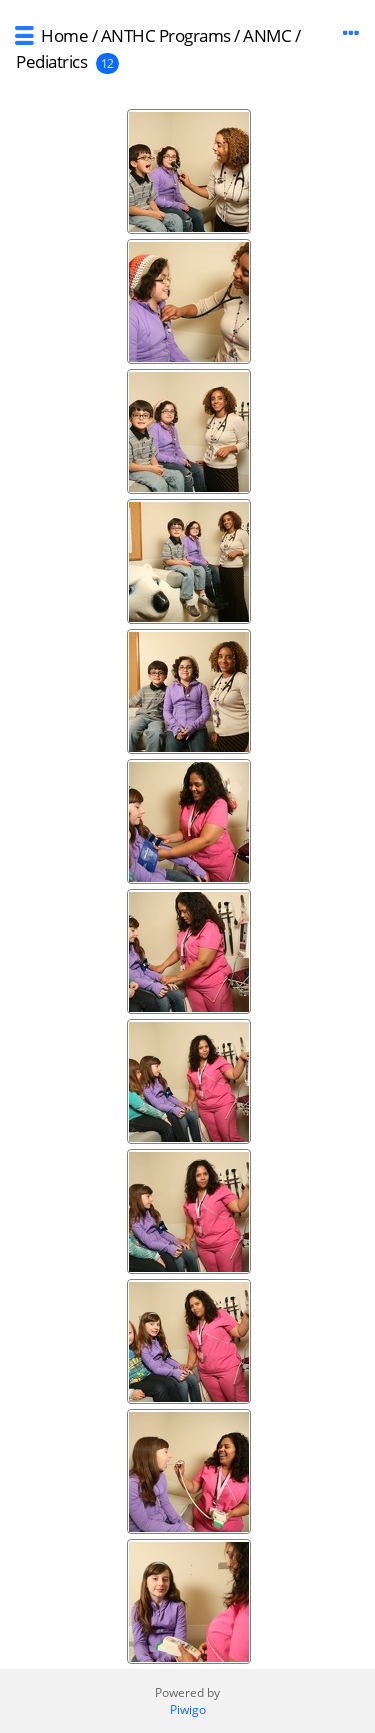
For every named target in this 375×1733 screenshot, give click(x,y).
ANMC (267, 35)
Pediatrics (51, 61)
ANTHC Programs (166, 35)
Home (64, 35)
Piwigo (188, 1709)
